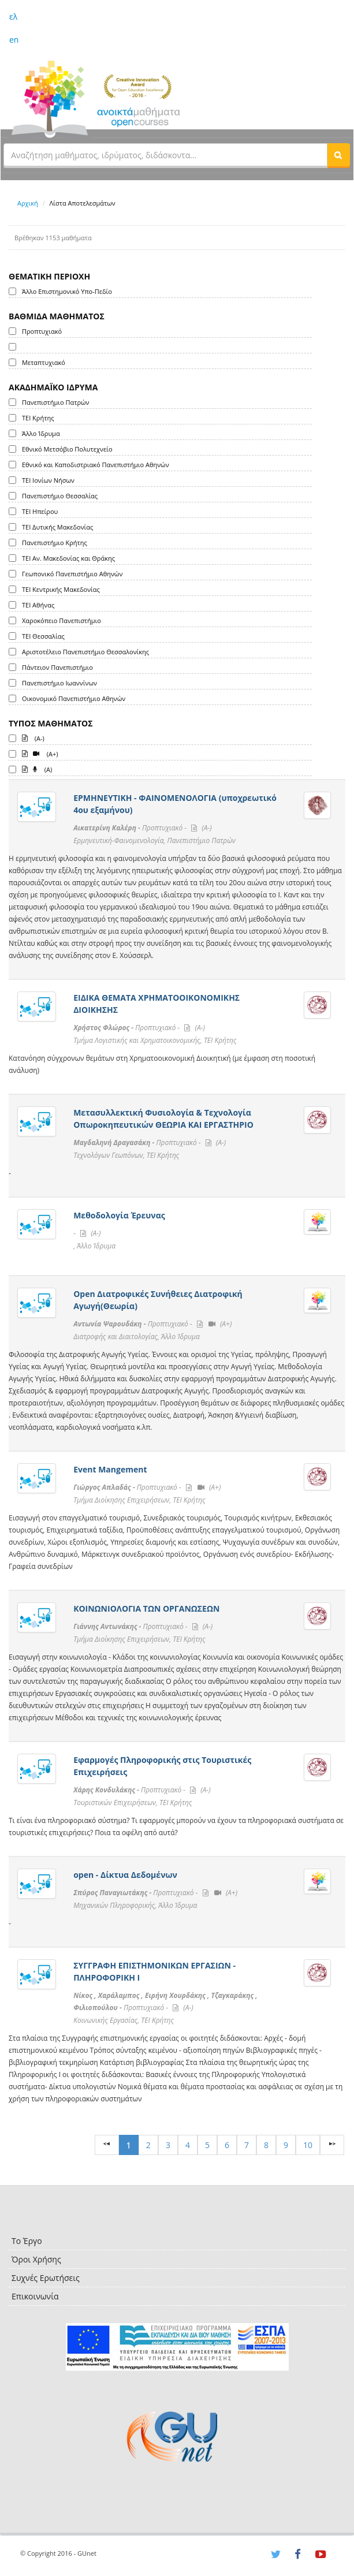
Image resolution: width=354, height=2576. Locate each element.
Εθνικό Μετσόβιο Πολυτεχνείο (67, 449)
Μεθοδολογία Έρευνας (119, 1215)
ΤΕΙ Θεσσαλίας (43, 636)
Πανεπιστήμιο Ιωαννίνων (59, 683)
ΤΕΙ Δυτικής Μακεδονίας (57, 527)
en (13, 39)
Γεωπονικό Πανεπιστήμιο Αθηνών (72, 573)
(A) (37, 768)
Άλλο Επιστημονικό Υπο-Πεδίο (67, 291)
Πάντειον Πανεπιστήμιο (57, 667)
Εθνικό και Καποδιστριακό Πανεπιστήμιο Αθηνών (95, 464)
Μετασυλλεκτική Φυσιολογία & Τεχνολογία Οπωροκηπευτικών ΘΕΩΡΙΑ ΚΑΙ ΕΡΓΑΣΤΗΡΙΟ (163, 1118)
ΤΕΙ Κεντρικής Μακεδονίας (61, 589)
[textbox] (165, 154)
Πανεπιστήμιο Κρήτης (54, 542)
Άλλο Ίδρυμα (41, 433)
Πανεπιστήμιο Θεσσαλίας (60, 495)
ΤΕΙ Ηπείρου (40, 511)
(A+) (40, 753)
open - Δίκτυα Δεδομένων (125, 1874)
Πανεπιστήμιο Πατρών (56, 402)
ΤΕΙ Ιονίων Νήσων (48, 480)
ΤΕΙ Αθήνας (38, 605)
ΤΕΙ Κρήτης (38, 417)
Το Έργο (27, 2240)
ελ (13, 16)
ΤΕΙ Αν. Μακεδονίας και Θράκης (68, 558)
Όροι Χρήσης (36, 2259)
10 (307, 2144)
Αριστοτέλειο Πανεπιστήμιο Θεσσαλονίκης (85, 651)
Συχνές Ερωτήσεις (46, 2277)
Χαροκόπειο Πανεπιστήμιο (61, 620)
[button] (338, 154)
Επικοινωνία (35, 2296)
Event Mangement (110, 1469)
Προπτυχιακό (42, 331)
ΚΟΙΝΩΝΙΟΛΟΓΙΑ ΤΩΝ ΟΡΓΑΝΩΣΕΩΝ (146, 1608)
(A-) (33, 737)
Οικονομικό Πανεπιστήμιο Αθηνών (73, 698)
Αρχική (27, 203)
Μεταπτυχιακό (43, 362)
